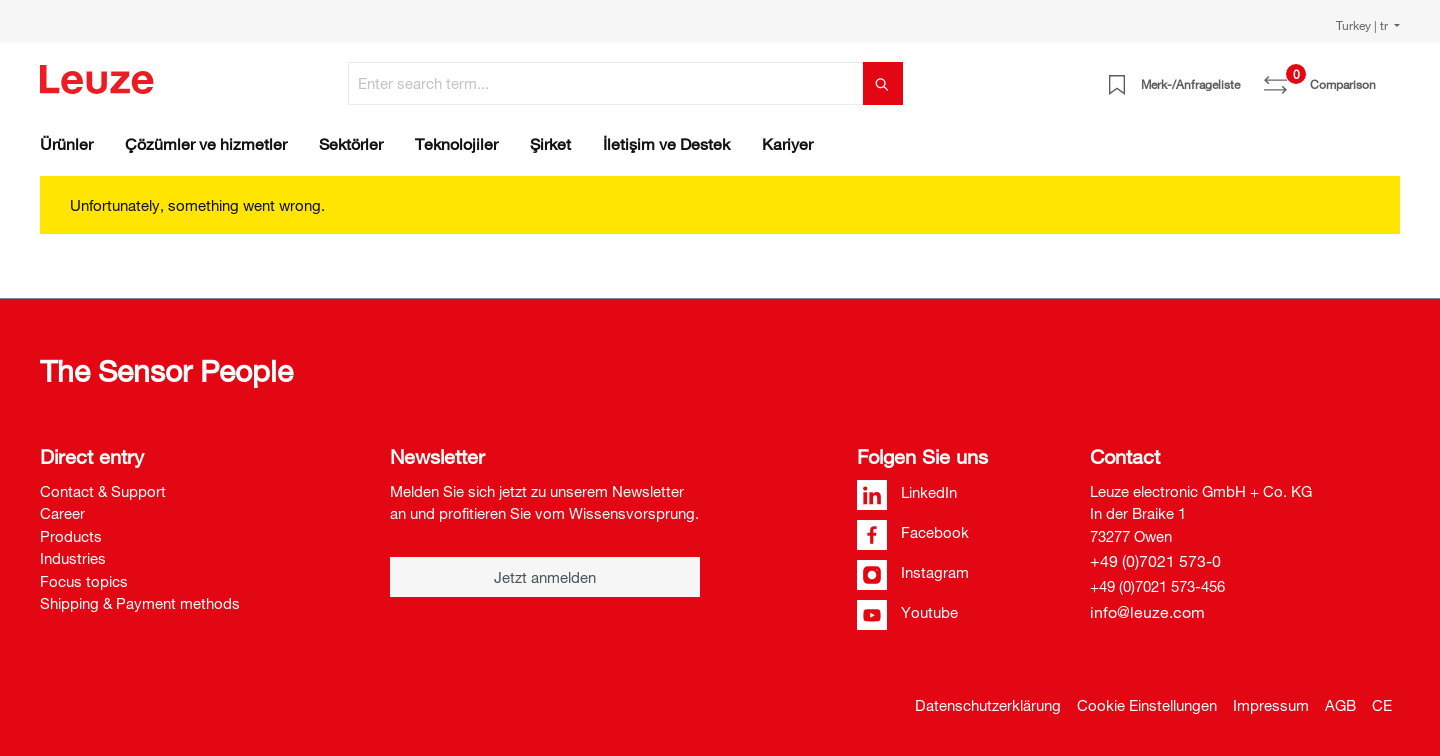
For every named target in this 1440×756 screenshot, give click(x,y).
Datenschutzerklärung (988, 705)
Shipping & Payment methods (140, 603)
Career (62, 513)
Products (71, 536)
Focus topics (84, 581)
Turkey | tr (1363, 25)
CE (1382, 705)
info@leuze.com (1147, 612)
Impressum (1271, 705)
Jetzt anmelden (545, 577)
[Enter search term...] (606, 83)
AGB (1340, 705)
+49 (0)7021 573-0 (1155, 561)
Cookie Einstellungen (1147, 705)
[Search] (883, 83)
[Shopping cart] (1388, 77)
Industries (73, 558)
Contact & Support (103, 491)
